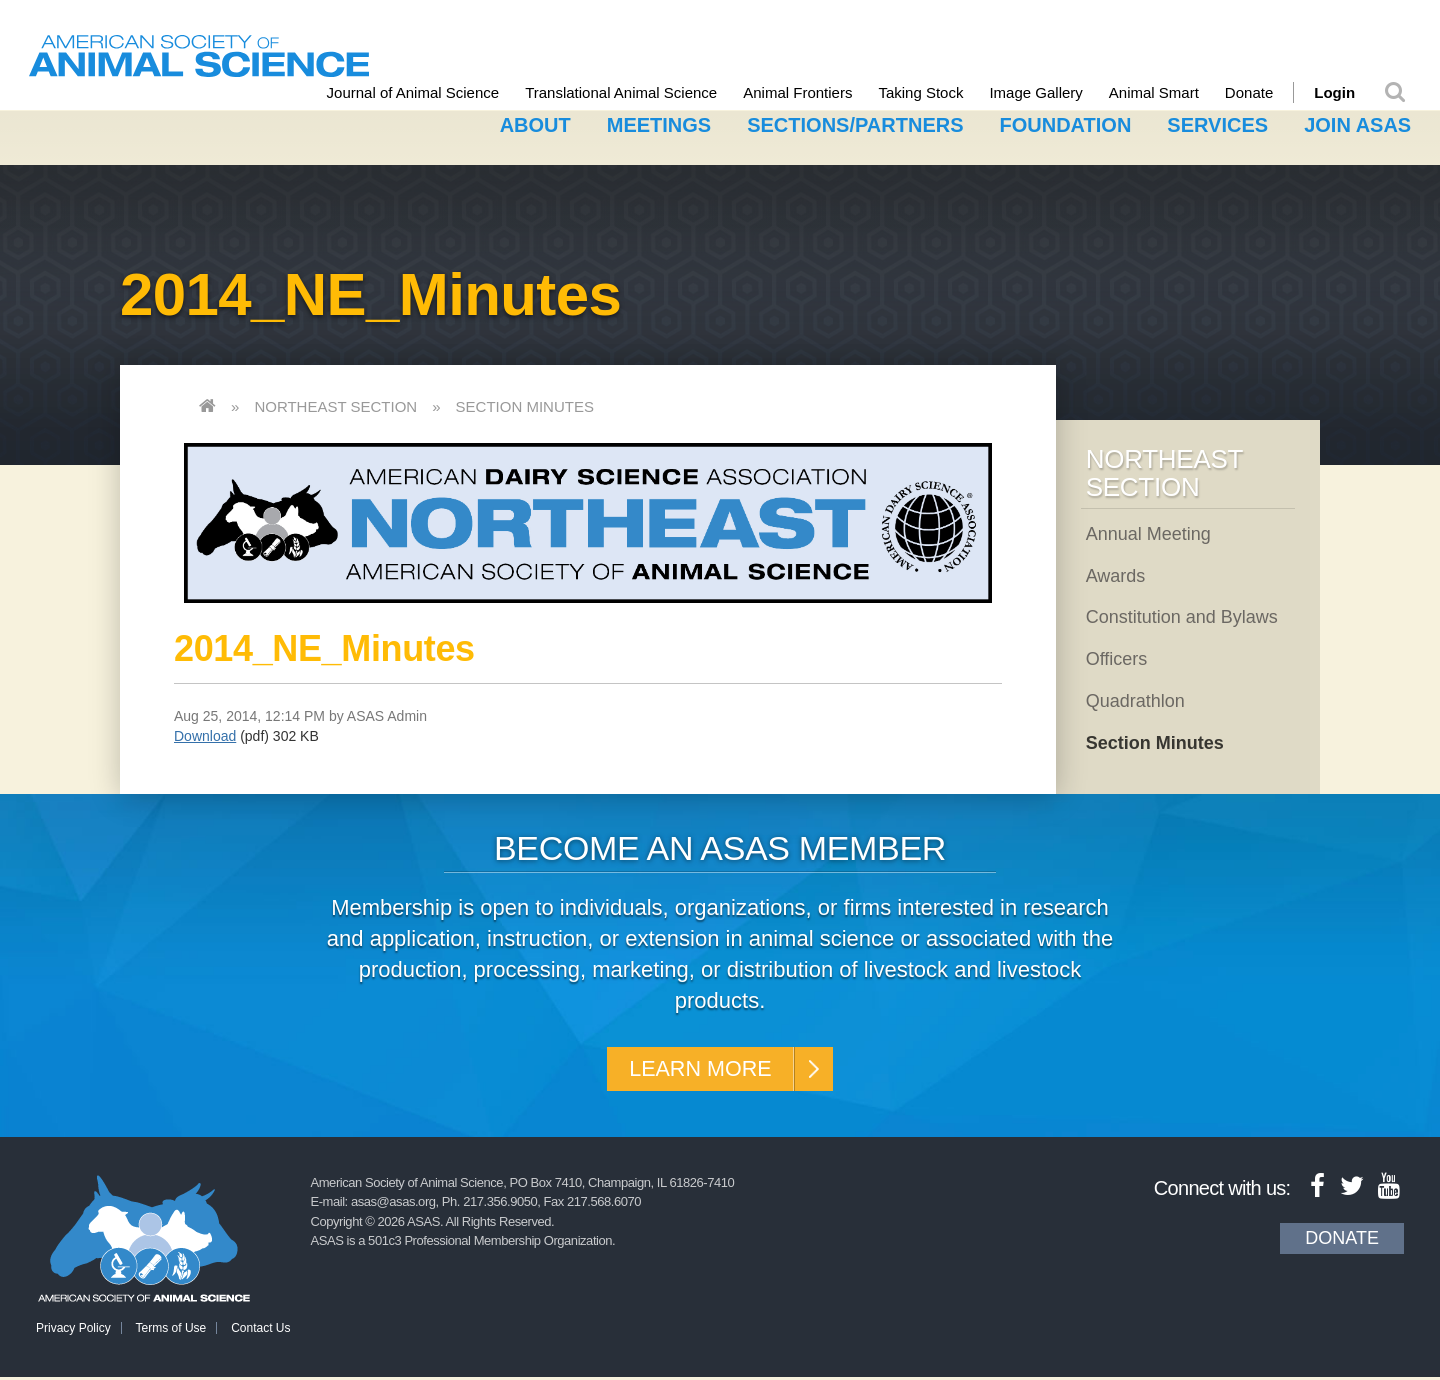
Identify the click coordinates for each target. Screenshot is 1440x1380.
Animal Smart (1167, 92)
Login (1347, 92)
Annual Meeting (1148, 531)
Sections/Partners (855, 123)
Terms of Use (171, 1331)
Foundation (1066, 123)
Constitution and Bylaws (1182, 615)
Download (205, 733)
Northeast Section (335, 403)
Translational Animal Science (634, 92)
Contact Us (260, 1331)
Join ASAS (1357, 123)
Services (1217, 123)
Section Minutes (525, 403)
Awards (1116, 573)
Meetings (659, 123)
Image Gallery (1049, 92)
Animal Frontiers (810, 92)
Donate (1262, 92)
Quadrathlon (1135, 698)
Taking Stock (934, 92)
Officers (1117, 656)
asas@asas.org (393, 1204)
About (535, 123)
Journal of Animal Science (426, 92)
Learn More (697, 1068)
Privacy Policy (73, 1331)
